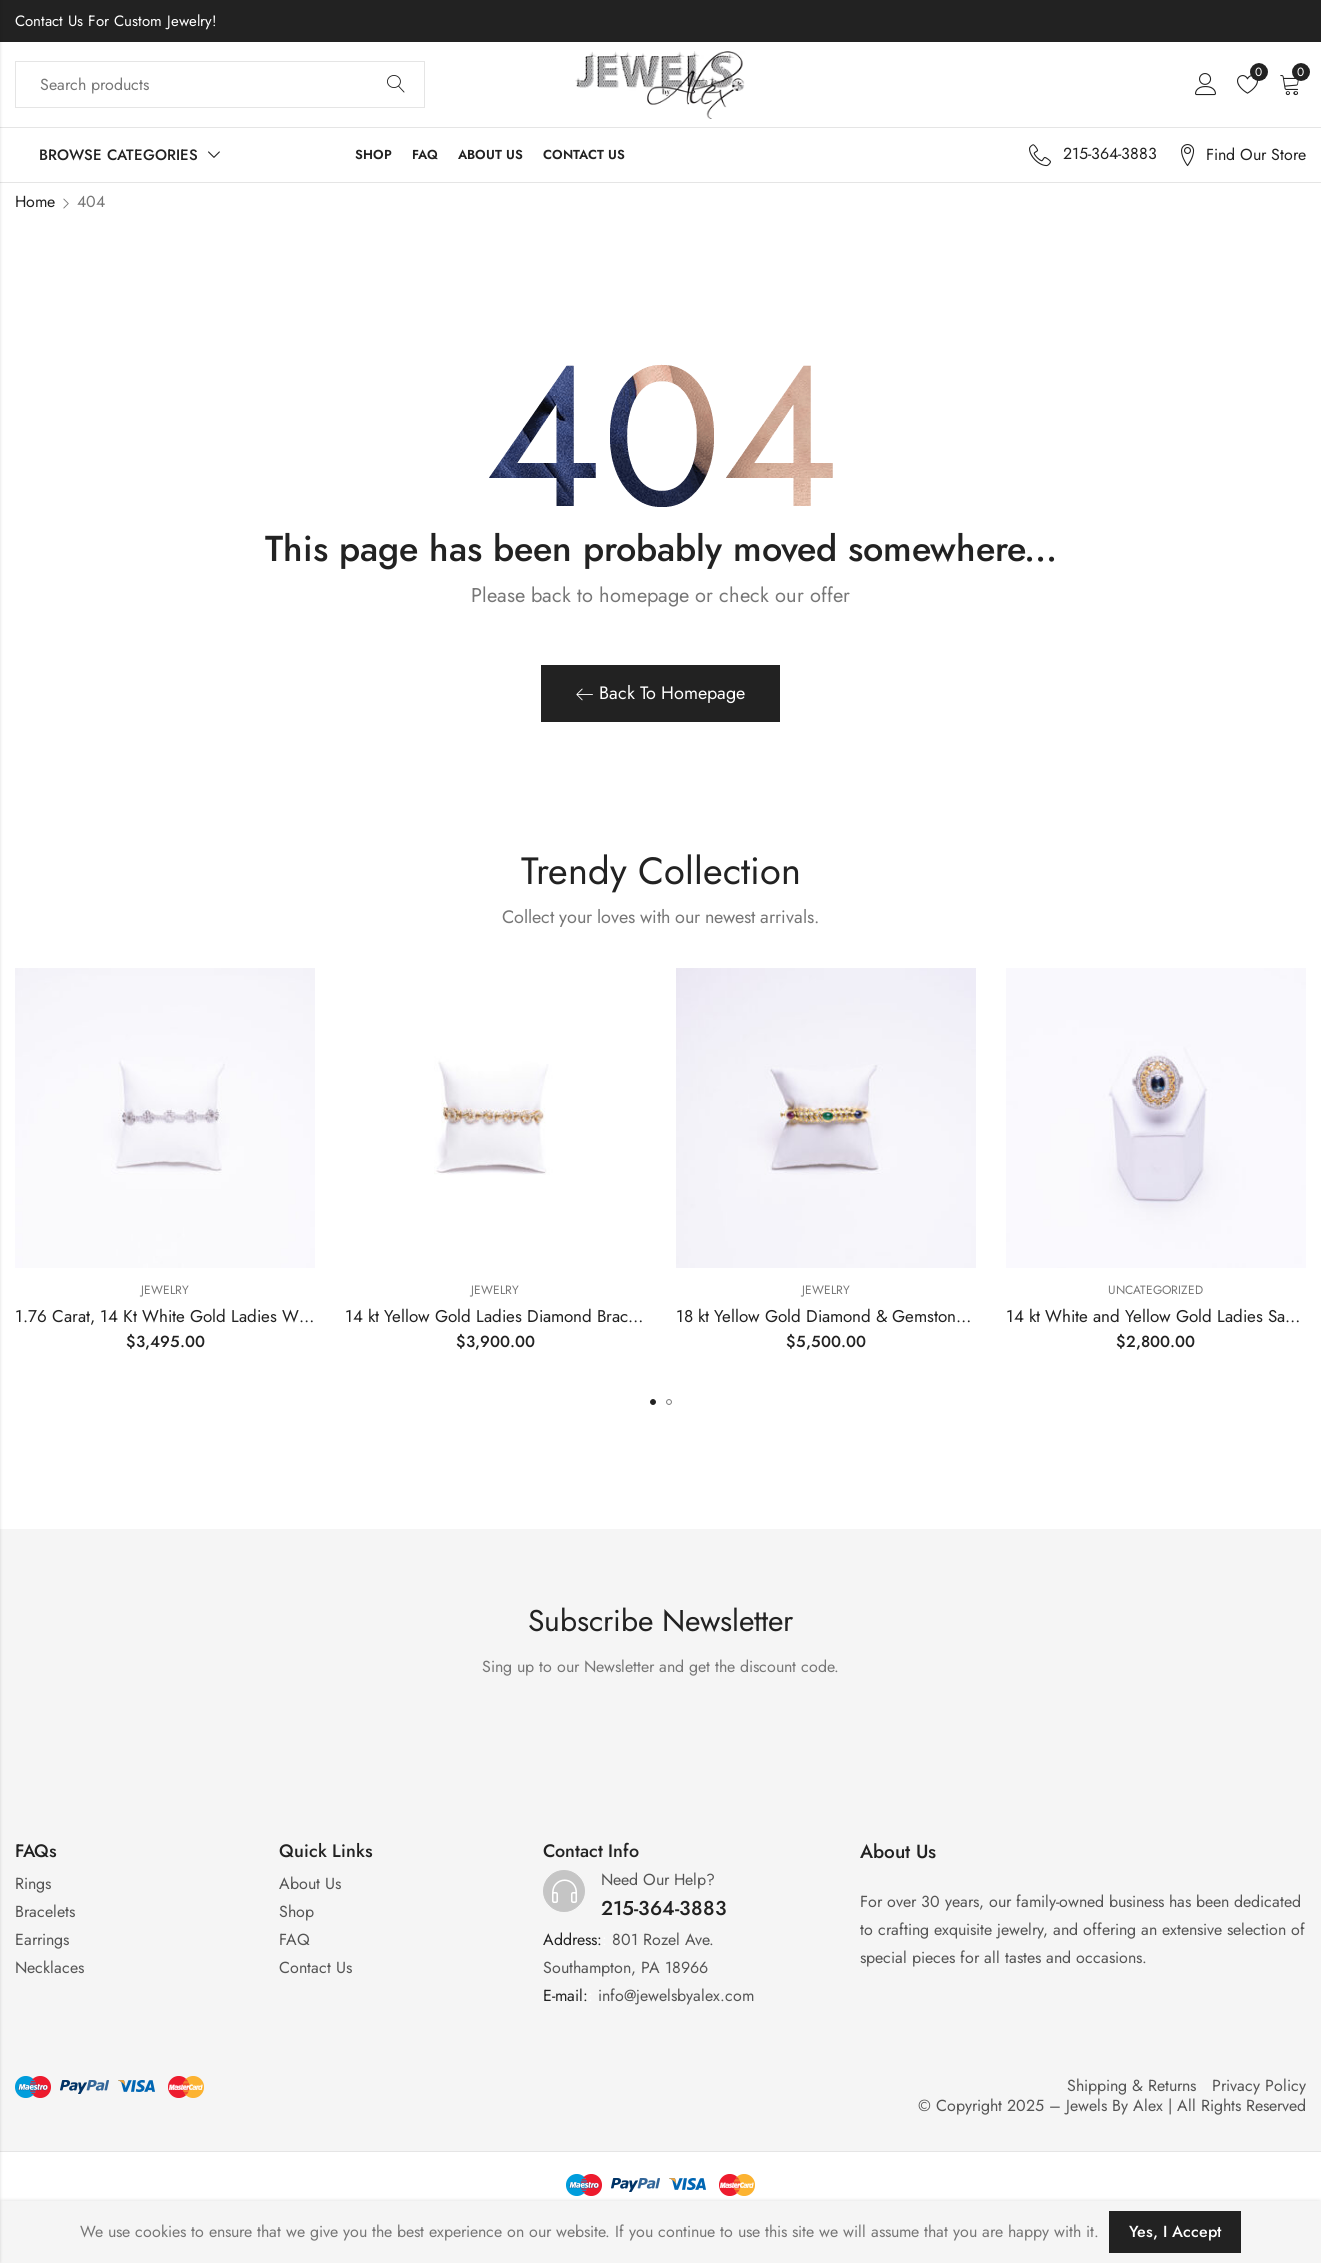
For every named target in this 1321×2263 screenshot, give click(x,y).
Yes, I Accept (1175, 2231)
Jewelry (165, 1290)
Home (35, 201)
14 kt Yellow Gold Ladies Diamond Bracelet (499, 1316)
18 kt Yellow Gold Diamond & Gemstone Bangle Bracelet (878, 1316)
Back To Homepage (660, 693)
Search (396, 85)
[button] (653, 1402)
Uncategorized (1155, 1290)
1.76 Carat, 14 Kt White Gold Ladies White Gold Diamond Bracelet (256, 1316)
